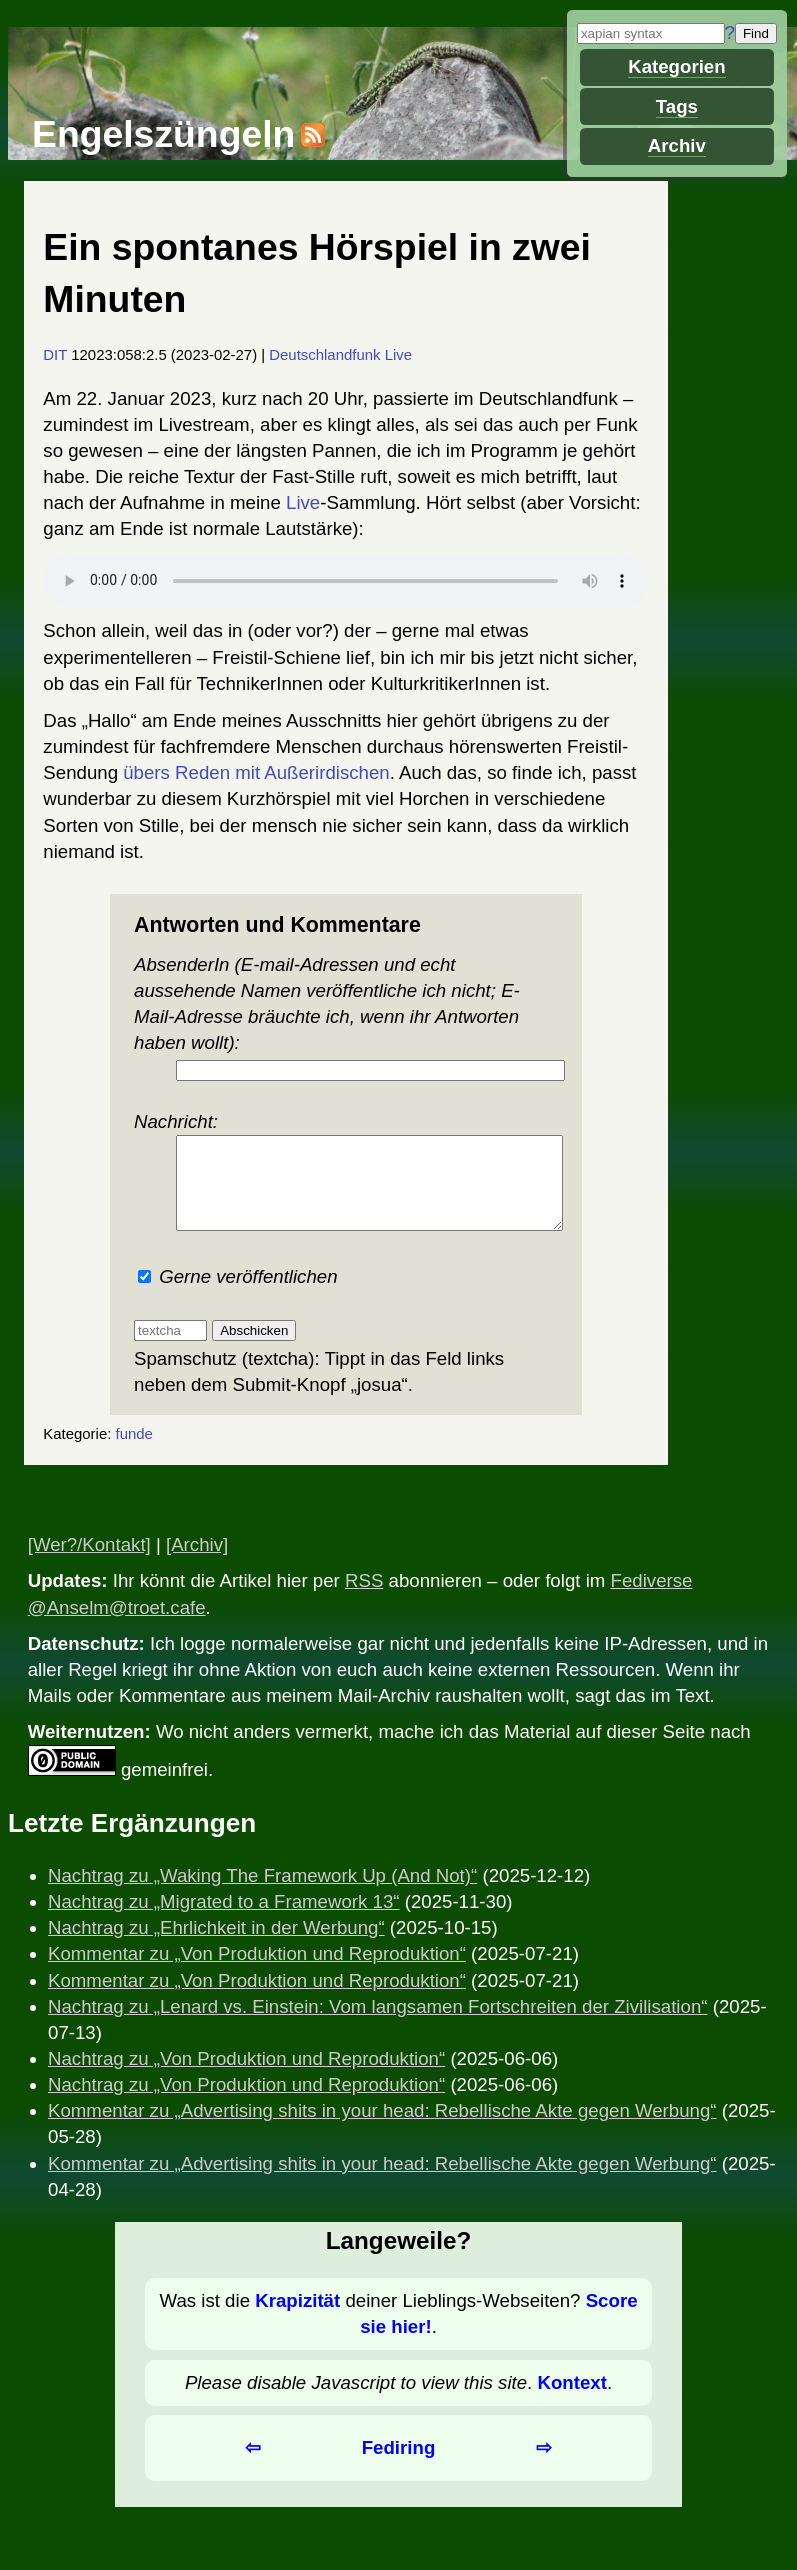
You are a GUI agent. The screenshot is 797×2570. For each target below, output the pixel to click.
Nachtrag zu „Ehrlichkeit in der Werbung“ (216, 1945)
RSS (364, 1598)
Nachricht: (345, 1180)
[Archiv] (197, 1562)
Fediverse (652, 1598)
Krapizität (297, 2318)
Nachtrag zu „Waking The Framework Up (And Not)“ (262, 1893)
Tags (677, 106)
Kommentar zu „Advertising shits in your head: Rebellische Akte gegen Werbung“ (382, 2128)
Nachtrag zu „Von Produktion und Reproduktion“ (246, 2076)
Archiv (677, 145)
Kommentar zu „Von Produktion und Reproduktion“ (257, 1971)
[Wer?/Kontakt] (89, 1562)
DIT (55, 354)
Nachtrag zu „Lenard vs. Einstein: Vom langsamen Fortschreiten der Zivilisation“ (377, 2024)
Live (398, 354)
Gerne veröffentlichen (238, 1294)
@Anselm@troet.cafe (117, 1625)
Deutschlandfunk (324, 354)
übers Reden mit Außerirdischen (256, 772)
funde (134, 1451)
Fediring (399, 2465)
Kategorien (676, 66)
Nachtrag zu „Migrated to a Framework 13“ (224, 1919)
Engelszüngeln (163, 134)
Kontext (571, 2400)
